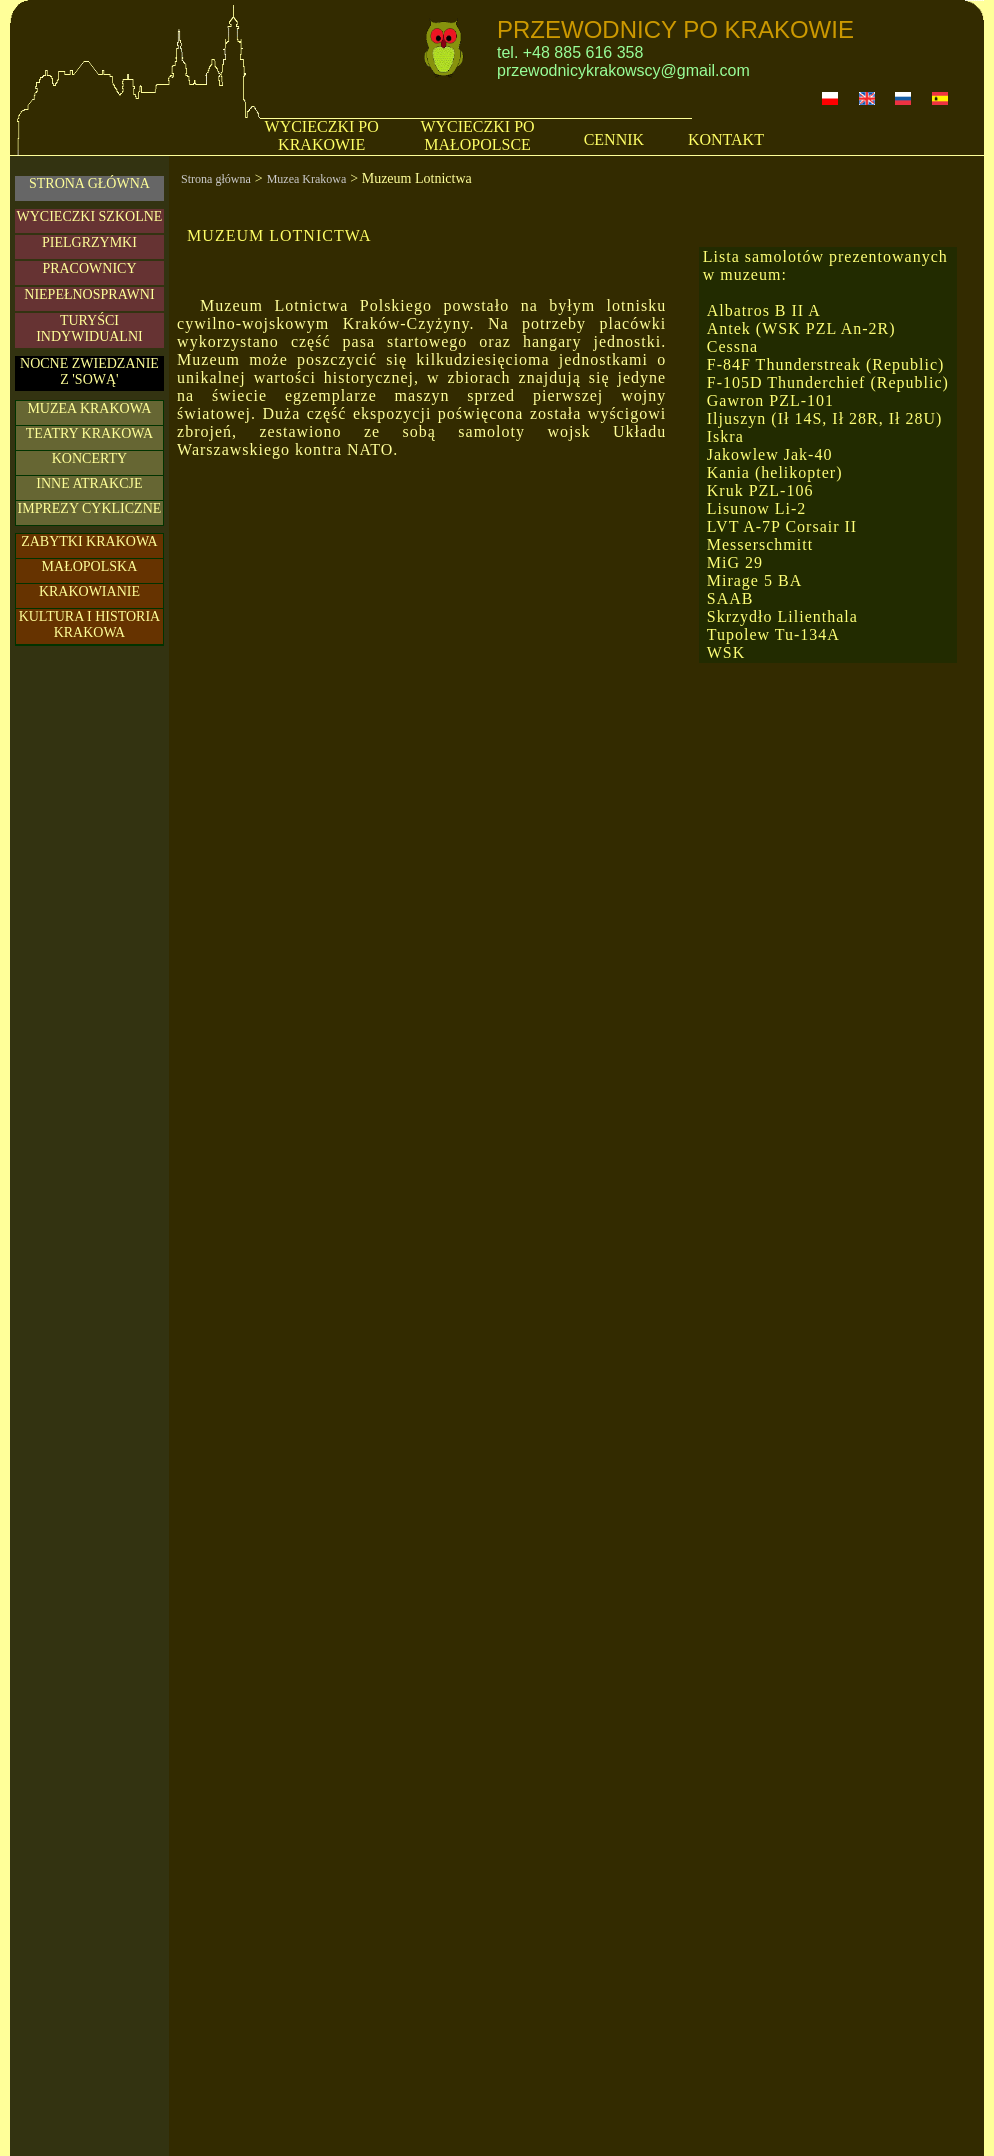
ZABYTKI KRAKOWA (89, 541)
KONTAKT (726, 139)
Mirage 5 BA (754, 580)
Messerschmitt (760, 544)
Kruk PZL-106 (760, 490)
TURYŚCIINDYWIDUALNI (89, 328)
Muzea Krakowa (307, 179)
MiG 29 (735, 562)
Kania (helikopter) (775, 472)
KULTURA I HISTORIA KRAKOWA (90, 624)
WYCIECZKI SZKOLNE (90, 216)
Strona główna (216, 179)
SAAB (730, 598)
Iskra (725, 436)
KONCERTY (89, 458)
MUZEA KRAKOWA (89, 408)
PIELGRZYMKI (89, 242)
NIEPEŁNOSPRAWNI (89, 294)
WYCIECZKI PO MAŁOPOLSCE (477, 135)
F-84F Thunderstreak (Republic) (826, 364)
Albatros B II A (764, 310)
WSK (726, 652)
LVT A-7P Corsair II (782, 526)
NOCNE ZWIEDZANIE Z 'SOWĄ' (89, 371)
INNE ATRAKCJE (89, 483)
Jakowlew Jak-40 (770, 454)
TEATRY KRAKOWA (89, 433)
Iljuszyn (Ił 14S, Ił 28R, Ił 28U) (825, 418)
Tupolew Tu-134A (773, 634)
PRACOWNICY (89, 268)
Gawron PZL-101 (770, 400)
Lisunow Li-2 (757, 508)
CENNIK (614, 139)
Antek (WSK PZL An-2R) (801, 328)
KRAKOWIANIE (89, 591)
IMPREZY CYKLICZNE (90, 508)
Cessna (732, 346)
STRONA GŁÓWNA (89, 183)
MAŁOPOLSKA (90, 566)
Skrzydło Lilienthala (782, 616)
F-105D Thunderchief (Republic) (828, 382)
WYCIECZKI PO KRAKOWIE (322, 135)
